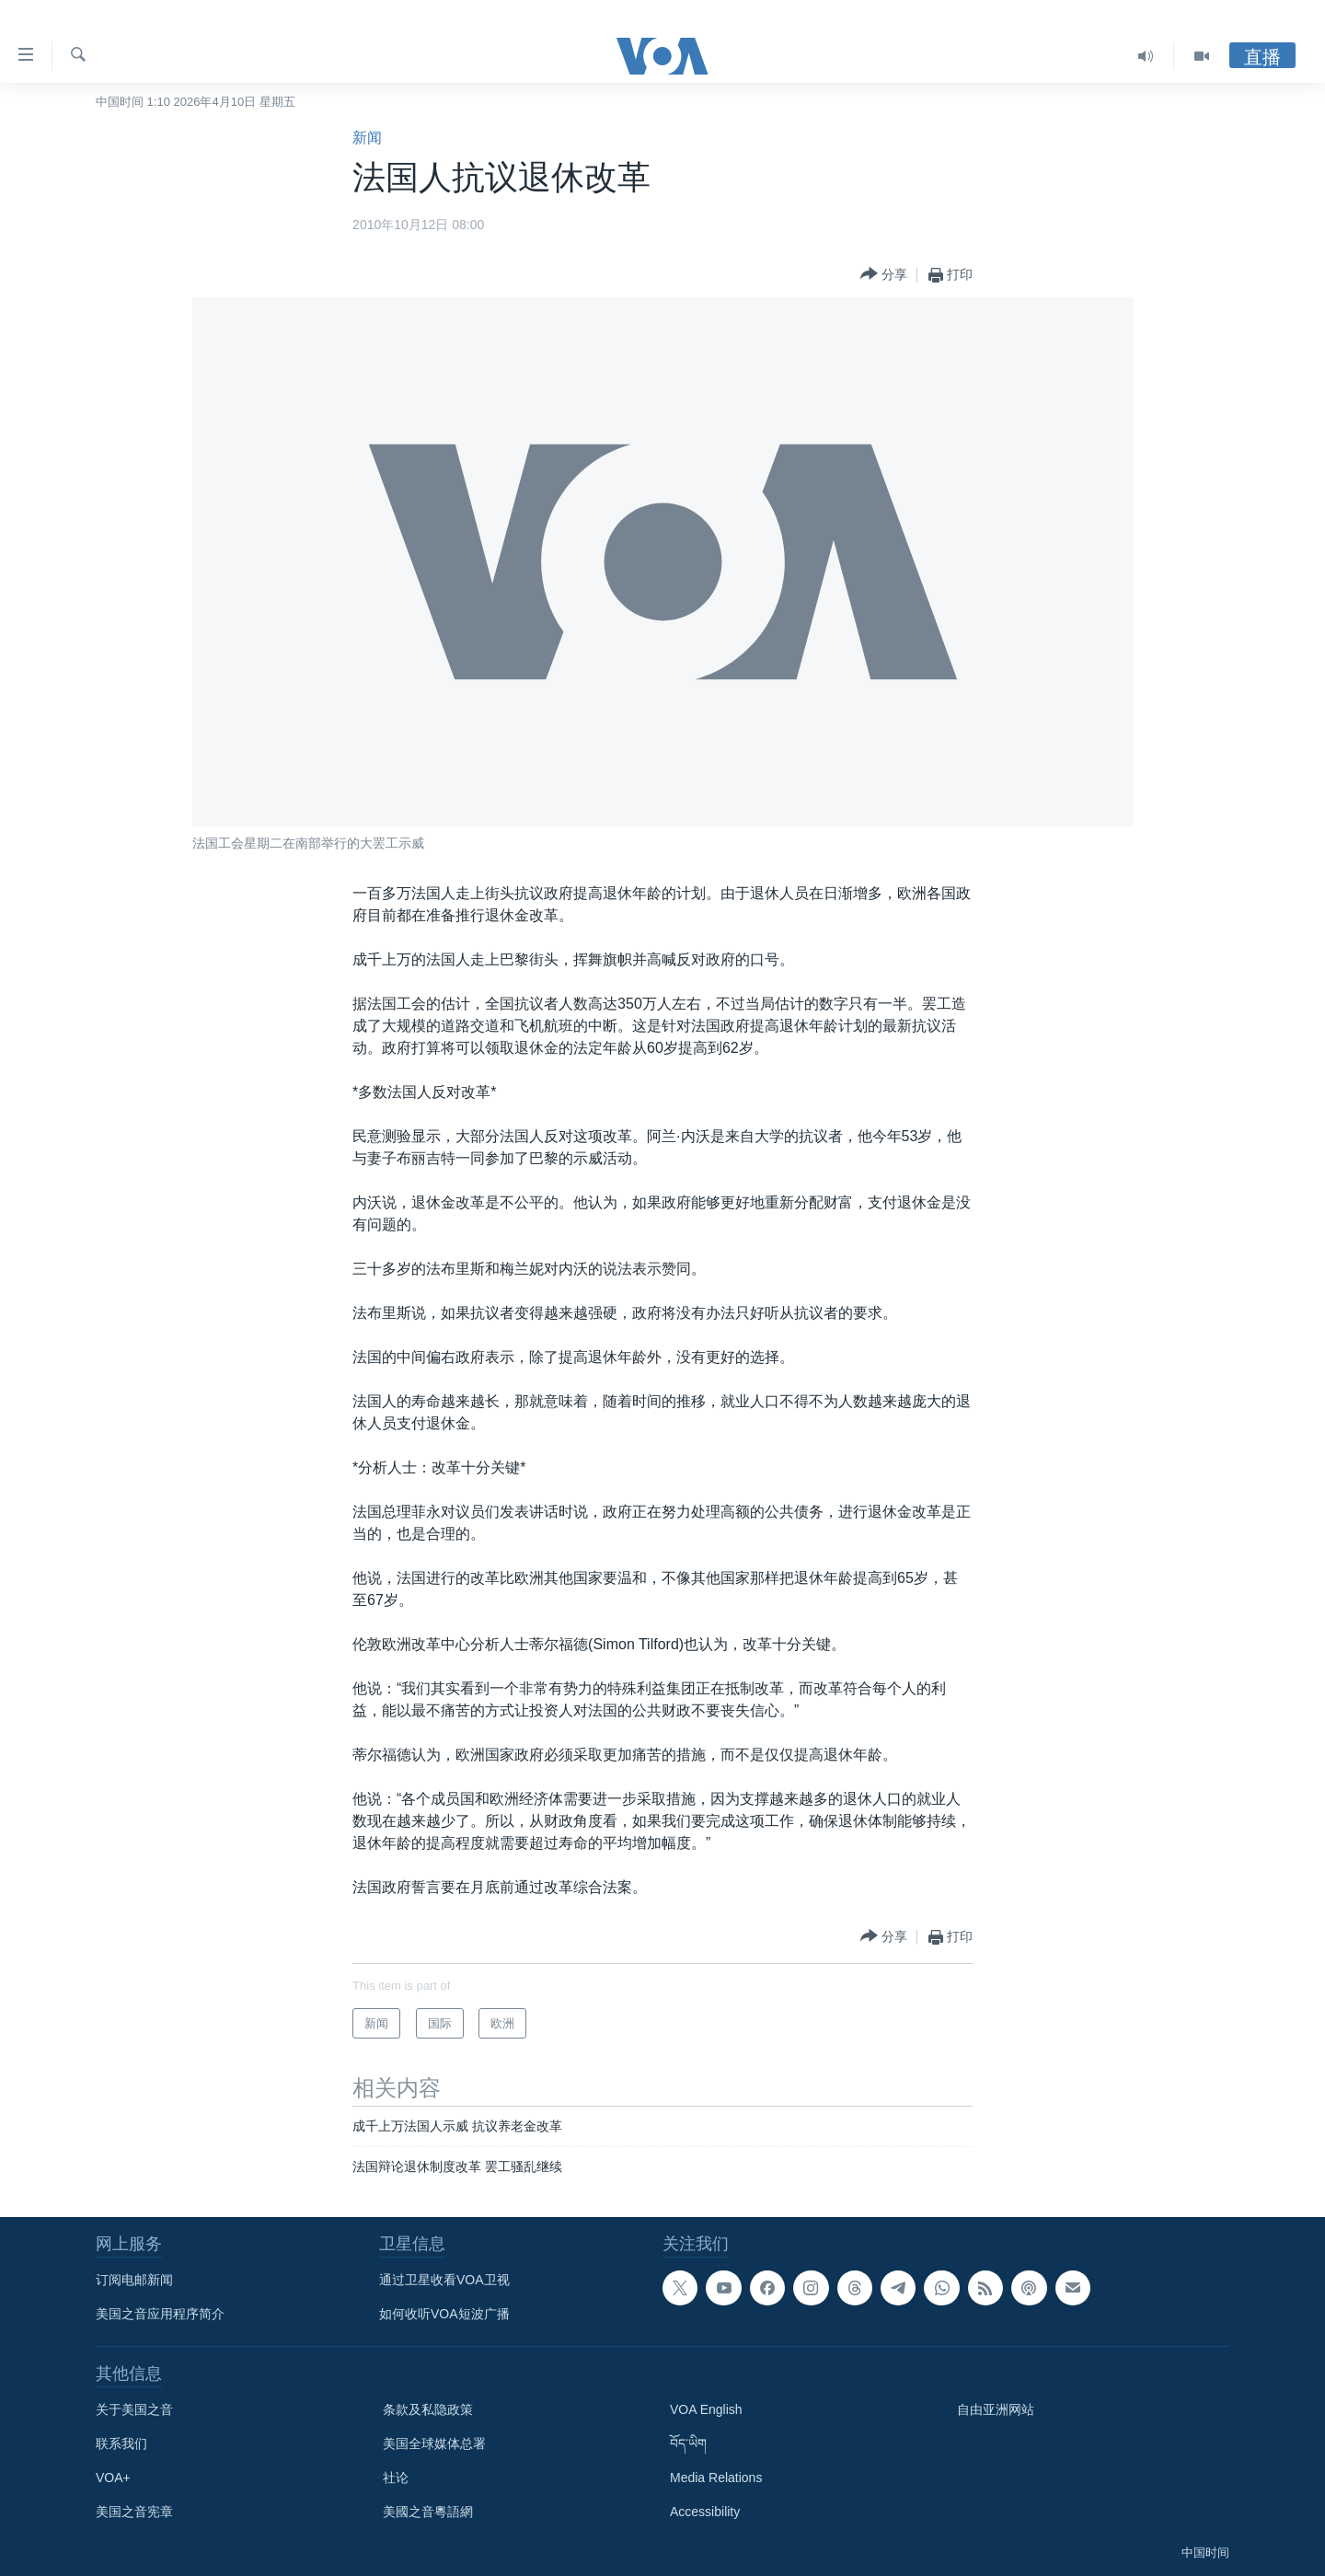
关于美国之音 (134, 2409)
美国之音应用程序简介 (160, 2313)
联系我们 (121, 2443)
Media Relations (716, 2477)
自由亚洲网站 (995, 2409)
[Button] (883, 274)
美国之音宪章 (134, 2511)
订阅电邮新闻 (134, 2279)
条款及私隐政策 (428, 2409)
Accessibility (705, 2511)
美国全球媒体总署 (434, 2443)
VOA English (706, 2409)
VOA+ (113, 2477)
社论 (396, 2477)
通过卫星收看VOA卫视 (444, 2279)
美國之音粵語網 (428, 2511)
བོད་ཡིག (688, 2443)
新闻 (367, 137)
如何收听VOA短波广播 (444, 2313)
